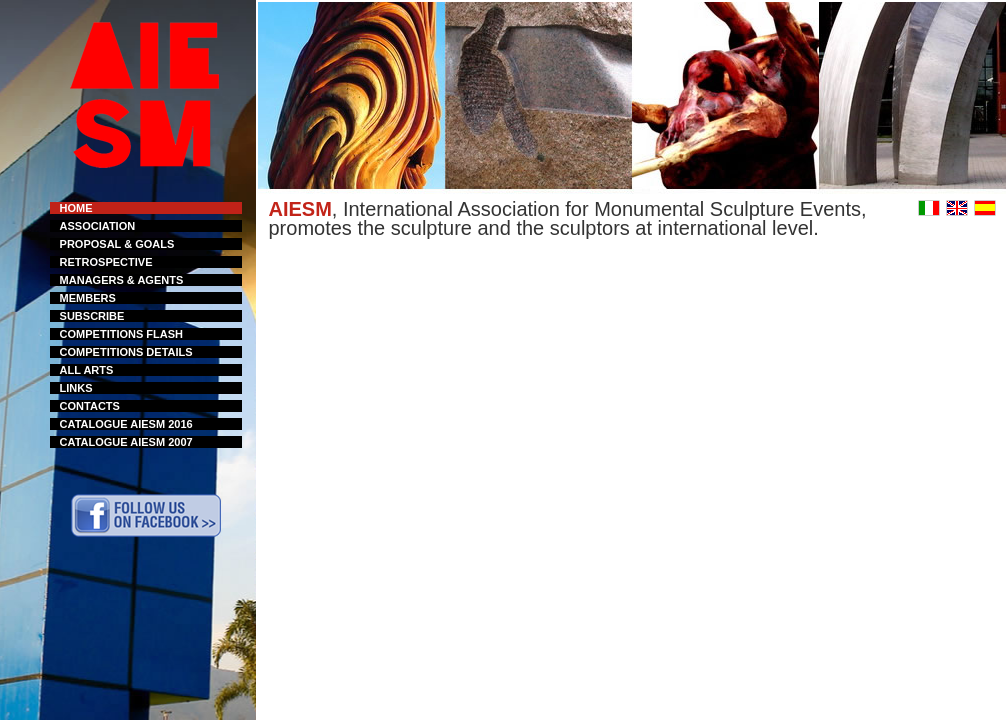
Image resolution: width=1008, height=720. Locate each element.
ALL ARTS (87, 370)
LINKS (76, 388)
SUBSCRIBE (92, 316)
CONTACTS (90, 406)
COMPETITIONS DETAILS (126, 352)
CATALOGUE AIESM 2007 (126, 442)
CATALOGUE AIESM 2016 (126, 424)
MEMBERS (88, 298)
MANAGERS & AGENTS (122, 280)
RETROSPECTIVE (106, 262)
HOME (76, 208)
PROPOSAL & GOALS (117, 244)
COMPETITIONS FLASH (121, 334)
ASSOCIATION (98, 226)
